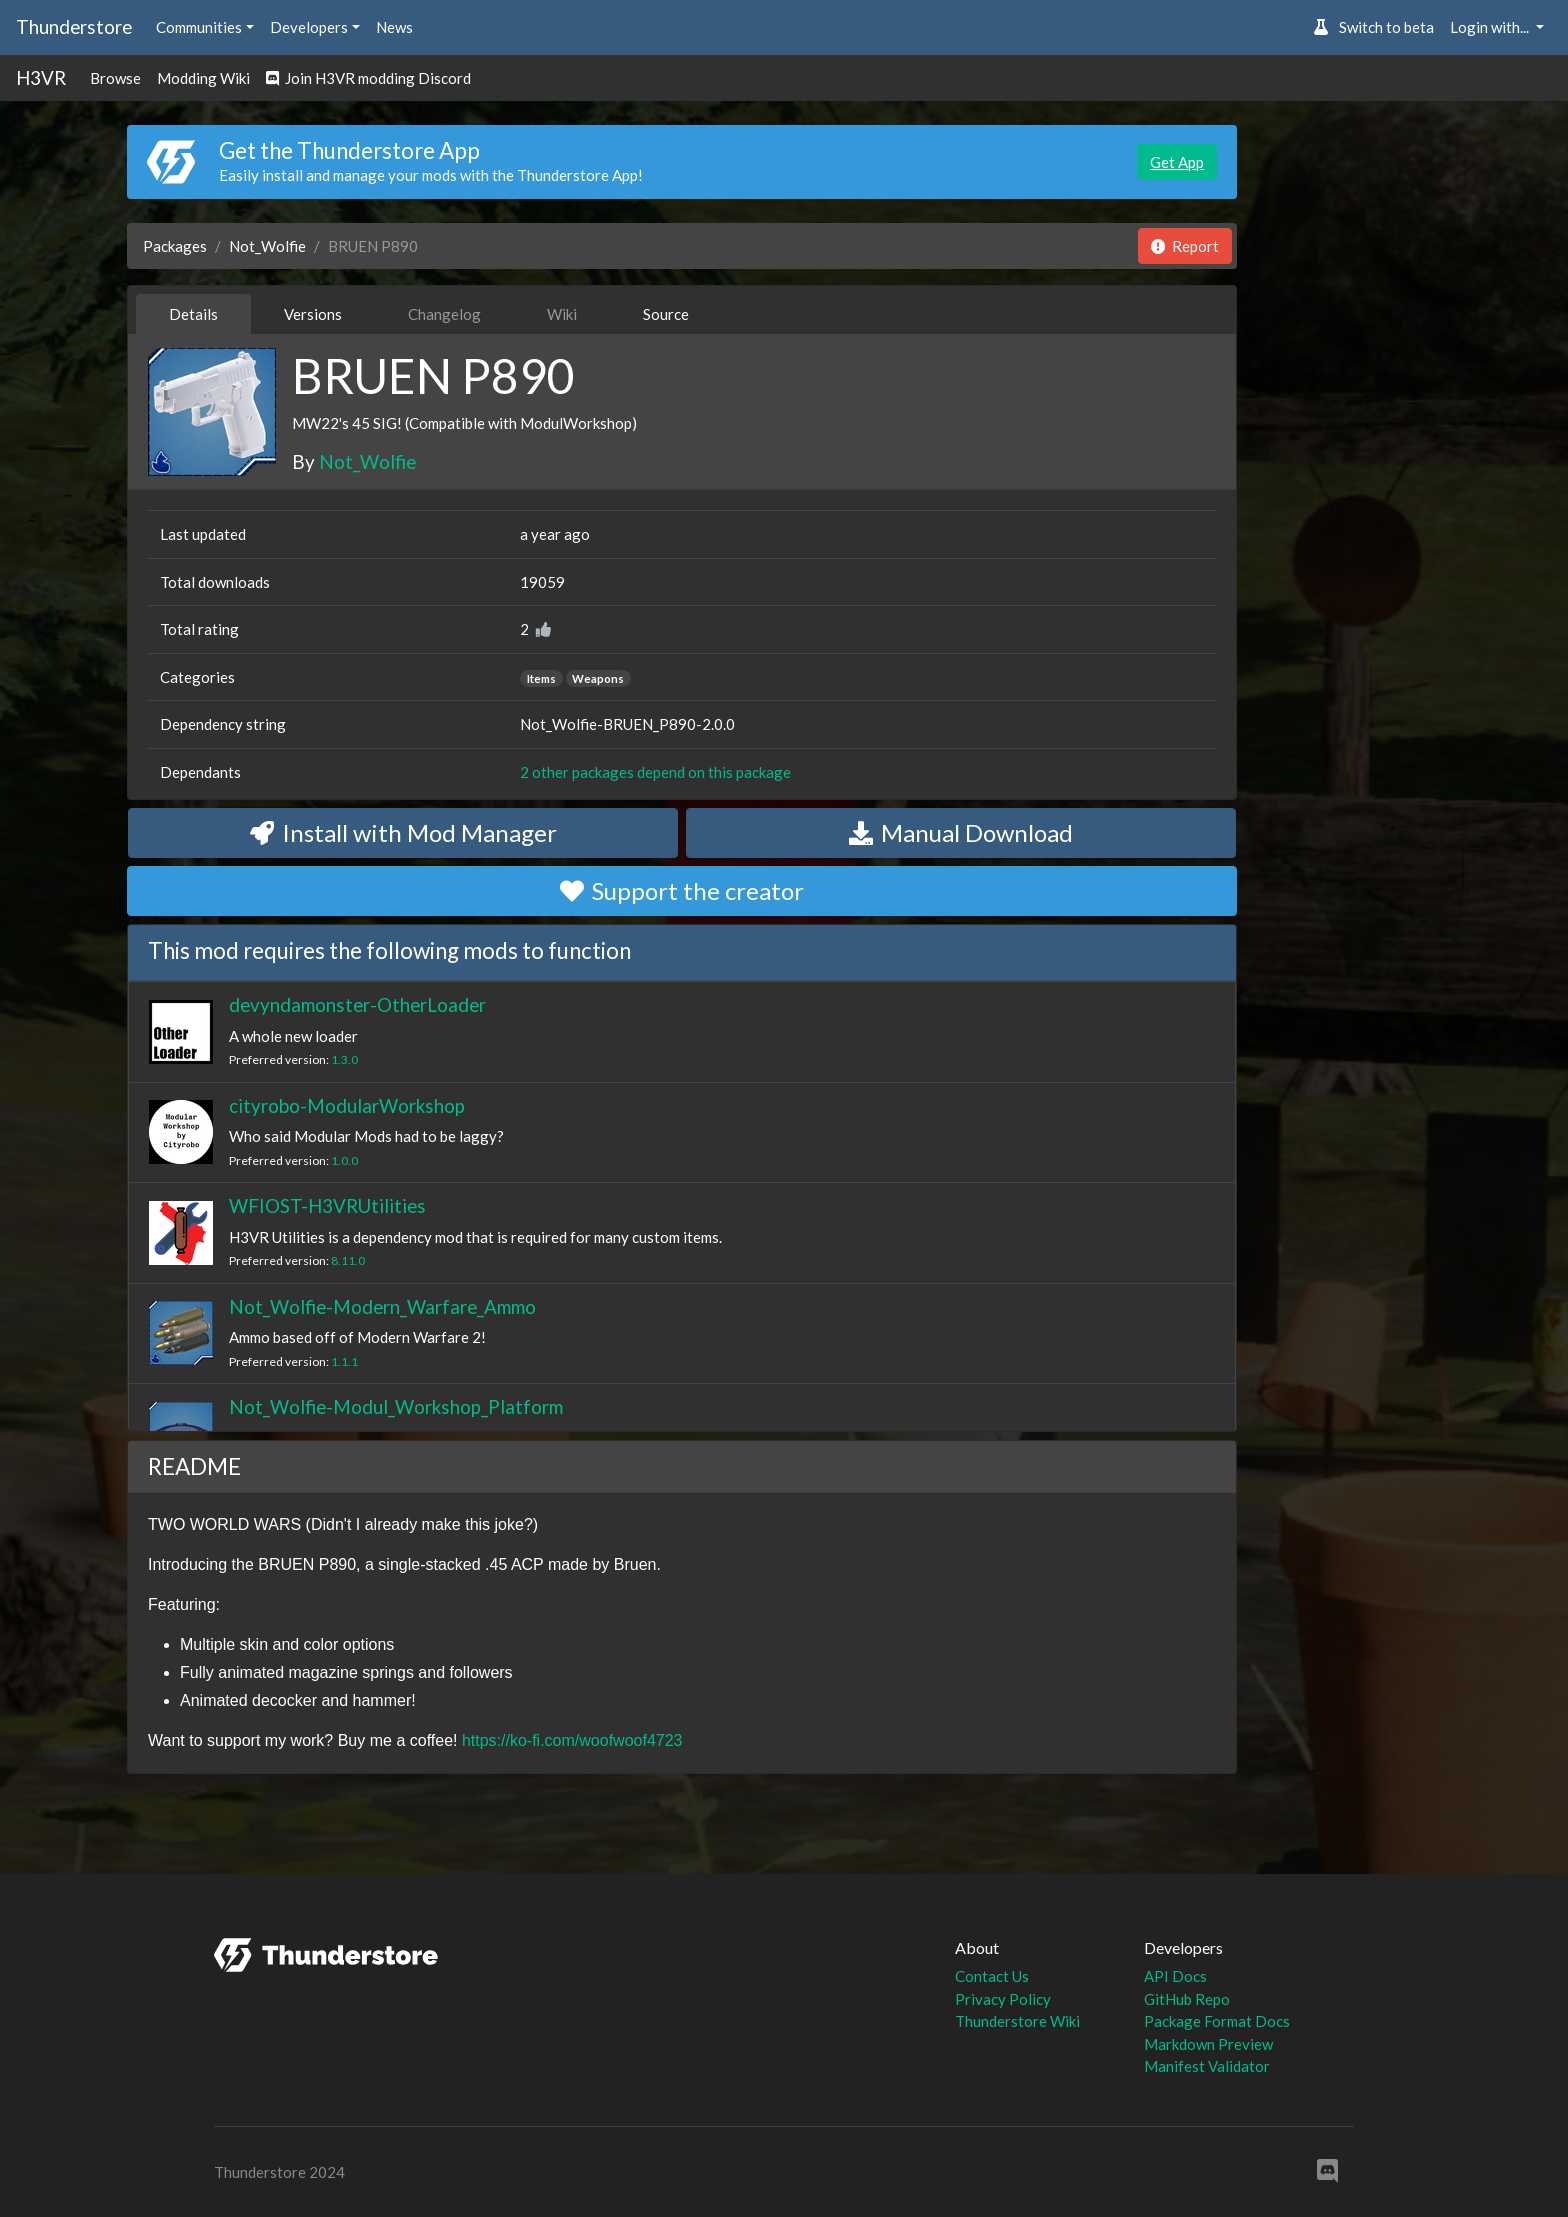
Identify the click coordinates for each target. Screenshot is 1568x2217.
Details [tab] (193, 314)
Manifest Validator (1207, 2066)
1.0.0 (344, 1160)
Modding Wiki (203, 78)
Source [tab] (666, 314)
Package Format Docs (1217, 2021)
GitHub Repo (1187, 1999)
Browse (115, 78)
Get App (1177, 162)
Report (1185, 246)
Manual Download (961, 832)
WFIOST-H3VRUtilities (327, 1205)
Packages (175, 246)
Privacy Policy (1003, 1999)
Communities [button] (199, 27)
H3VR (41, 77)
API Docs (1175, 1976)
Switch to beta (1373, 27)
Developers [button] (309, 27)
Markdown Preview (1208, 2044)
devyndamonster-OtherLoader (357, 1004)
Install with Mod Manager (403, 832)
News (394, 27)
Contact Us (992, 1976)
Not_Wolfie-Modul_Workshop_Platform (396, 1406)
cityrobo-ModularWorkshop (347, 1105)
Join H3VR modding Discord (368, 78)
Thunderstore (74, 26)
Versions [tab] (313, 314)
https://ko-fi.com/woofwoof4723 (572, 1740)
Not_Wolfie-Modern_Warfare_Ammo (382, 1306)
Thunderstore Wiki (1017, 2021)
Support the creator (682, 890)
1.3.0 (344, 1059)
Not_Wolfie (267, 246)
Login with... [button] (1491, 27)
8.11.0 (348, 1260)
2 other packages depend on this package (655, 772)
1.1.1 (344, 1361)
